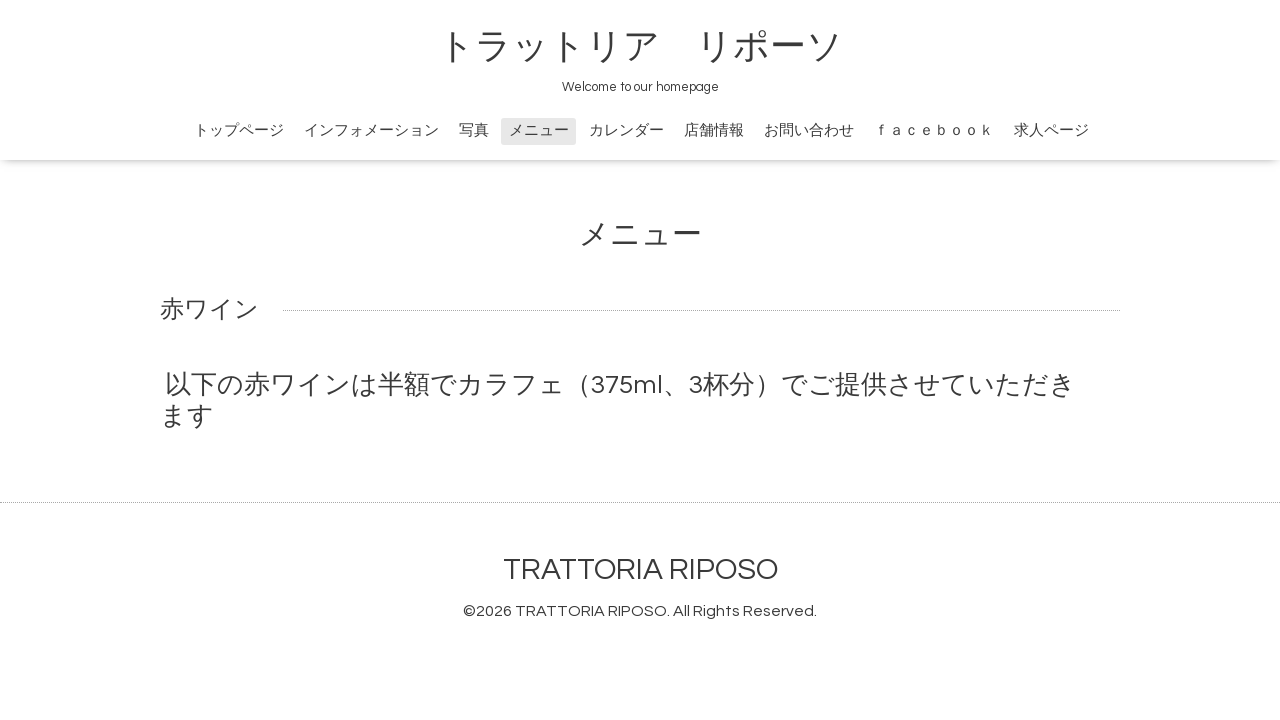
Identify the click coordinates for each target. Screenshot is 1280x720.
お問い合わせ (809, 130)
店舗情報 (714, 130)
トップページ (239, 130)
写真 (474, 130)
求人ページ (1051, 130)
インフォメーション (371, 130)
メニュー (539, 130)
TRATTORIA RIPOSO (640, 569)
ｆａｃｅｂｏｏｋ (934, 130)
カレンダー (626, 130)
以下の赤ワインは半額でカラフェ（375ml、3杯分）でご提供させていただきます (618, 400)
